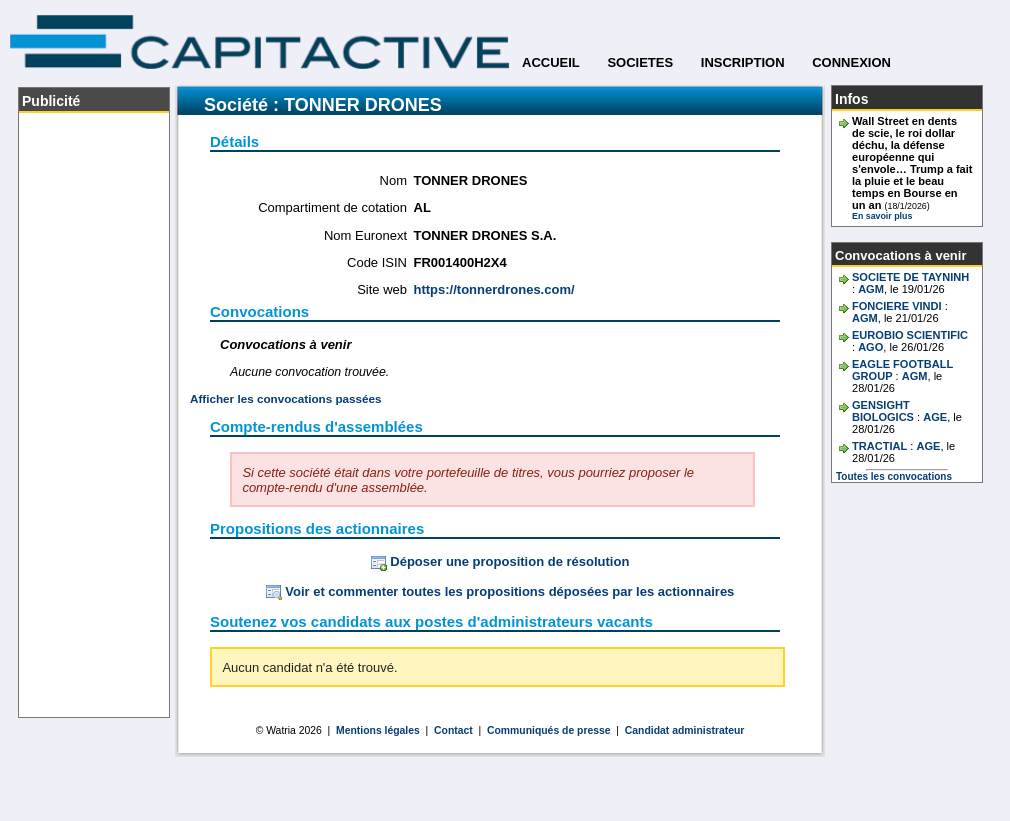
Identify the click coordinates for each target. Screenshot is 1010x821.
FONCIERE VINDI (897, 306)
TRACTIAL (879, 446)
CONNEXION (851, 62)
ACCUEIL (551, 62)
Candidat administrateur (685, 730)
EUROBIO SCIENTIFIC (910, 335)
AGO (870, 347)
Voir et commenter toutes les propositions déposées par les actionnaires (500, 591)
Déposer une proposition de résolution (500, 561)
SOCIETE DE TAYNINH (910, 277)
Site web (382, 289)
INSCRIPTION (743, 62)
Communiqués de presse (549, 730)
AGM (871, 289)
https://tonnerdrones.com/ (494, 289)
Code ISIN (377, 262)
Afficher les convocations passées (286, 398)
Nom (393, 180)
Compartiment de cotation (332, 207)
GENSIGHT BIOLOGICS (883, 411)
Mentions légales (378, 730)
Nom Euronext (365, 235)
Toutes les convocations (894, 476)
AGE (935, 417)
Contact (453, 730)
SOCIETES (640, 62)
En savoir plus (882, 216)
